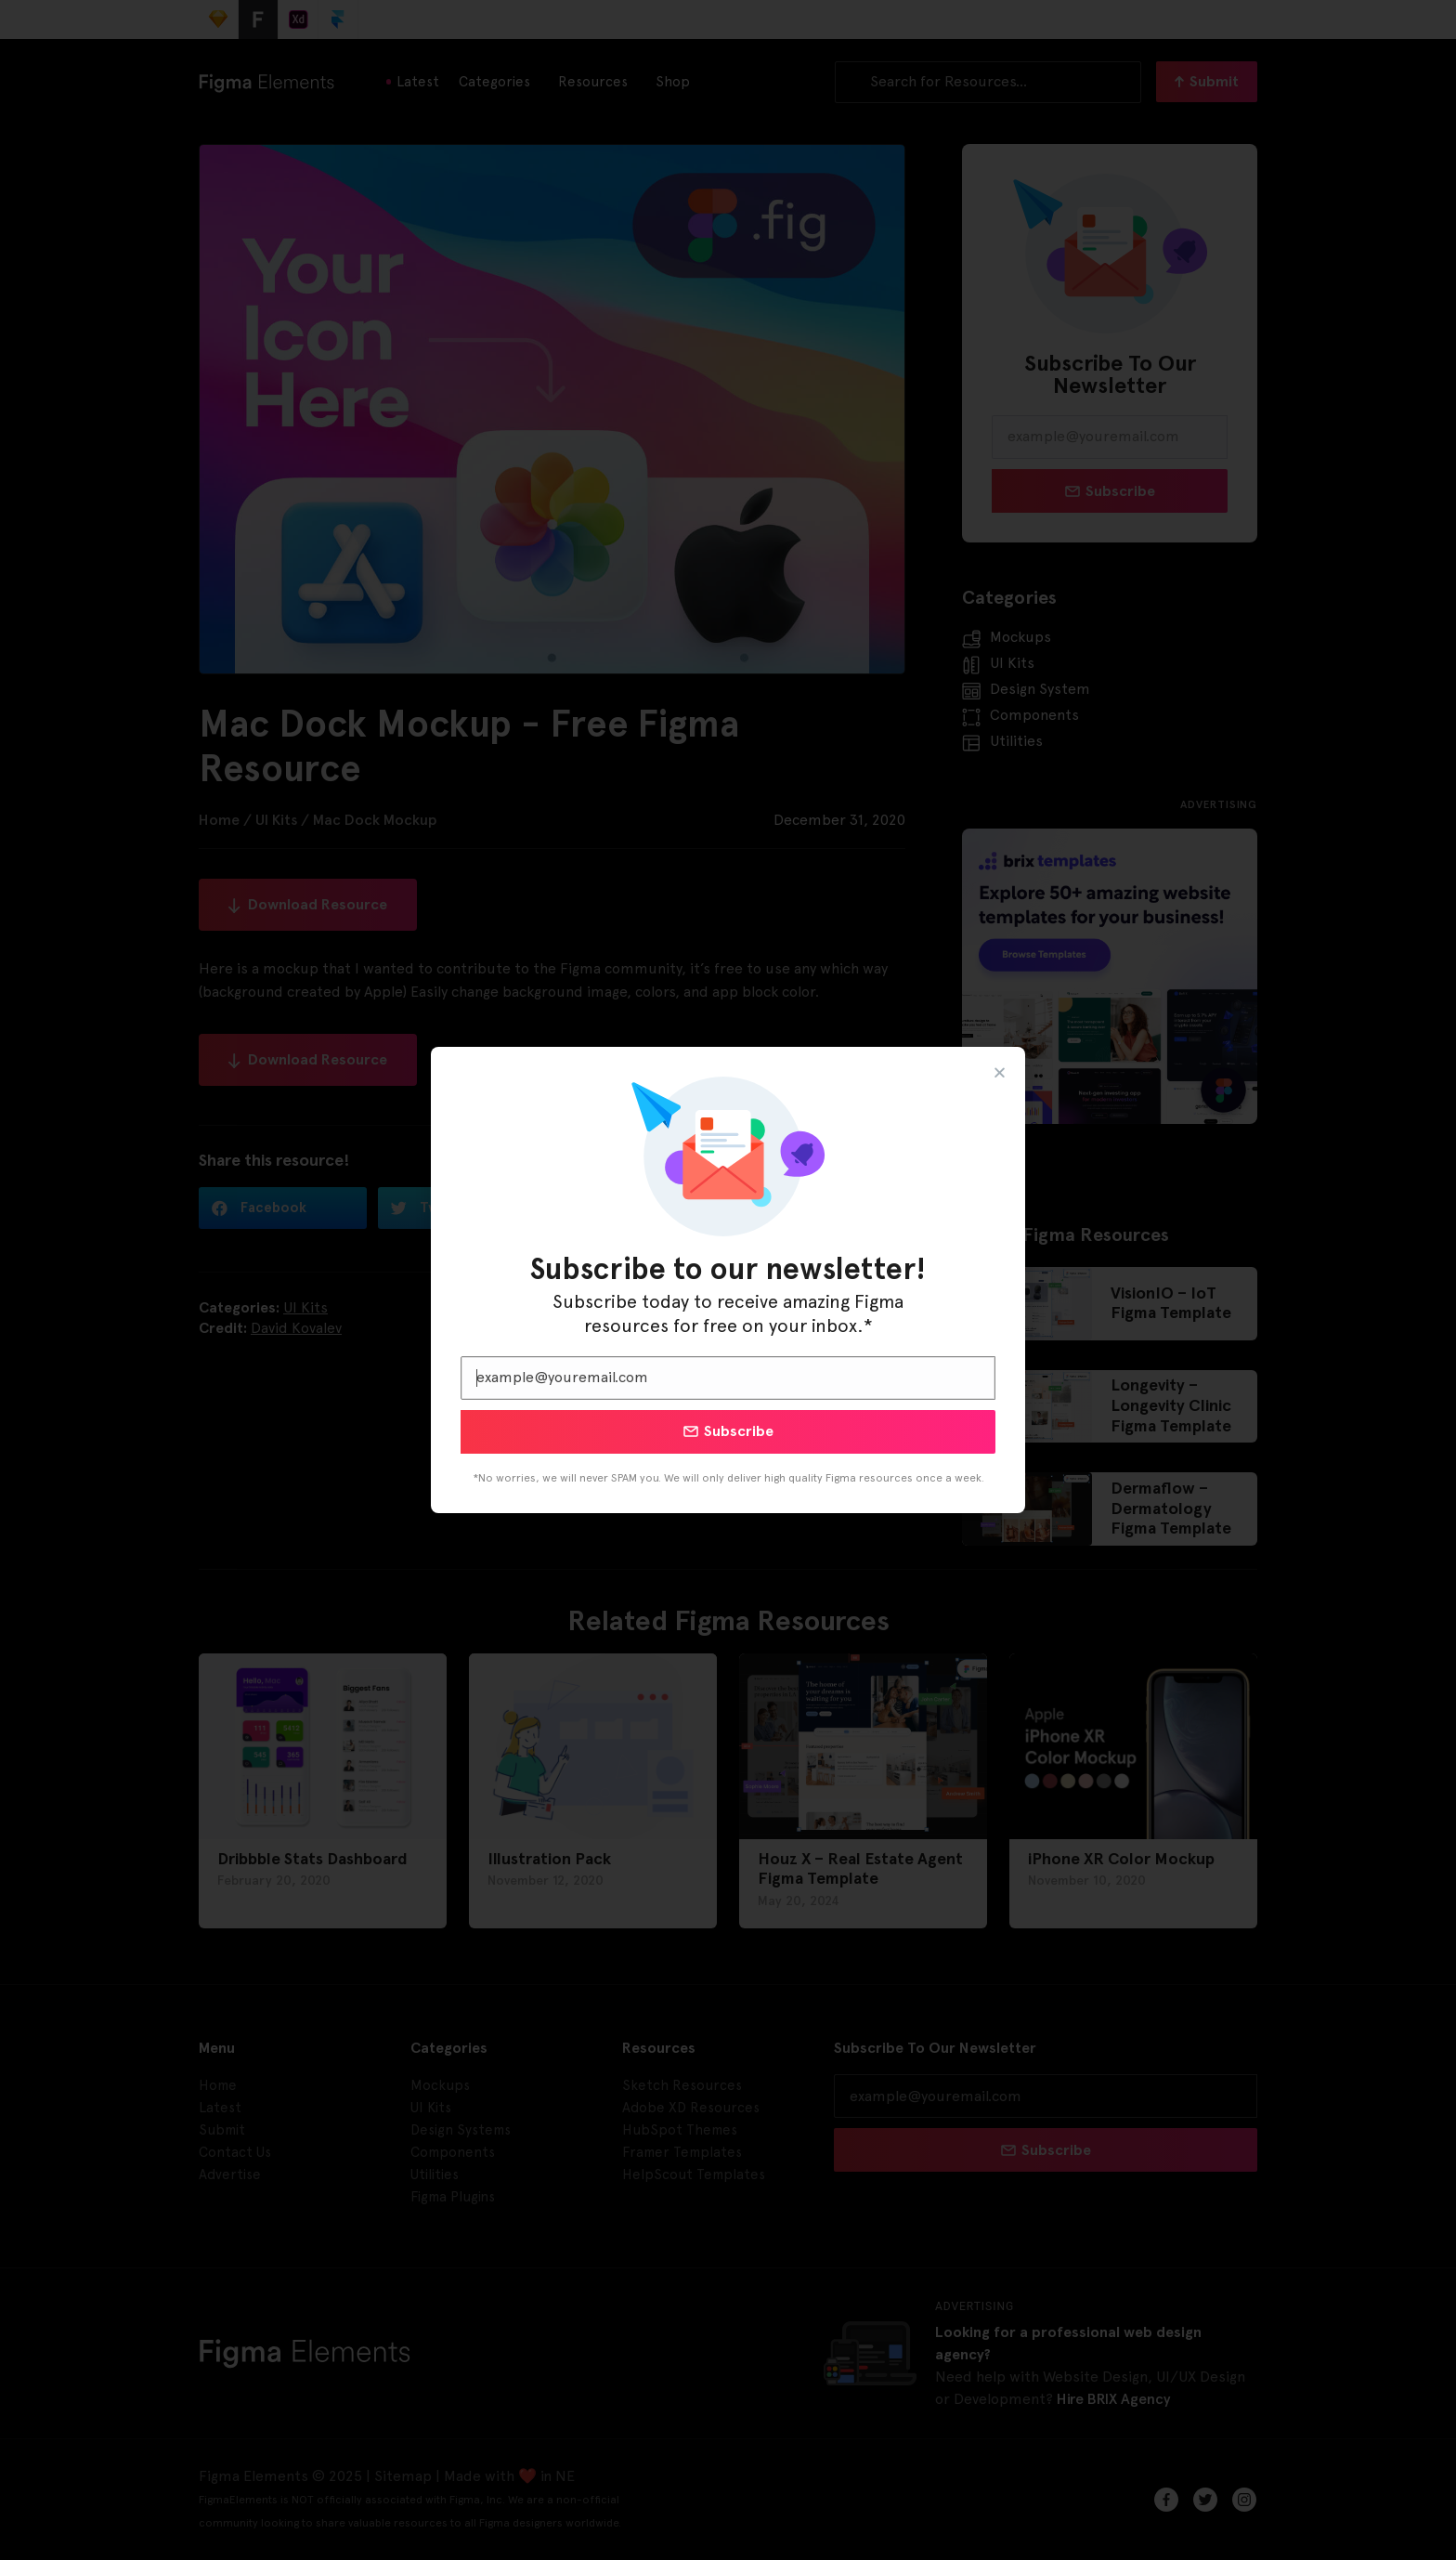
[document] (728, 1280)
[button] (1000, 1072)
